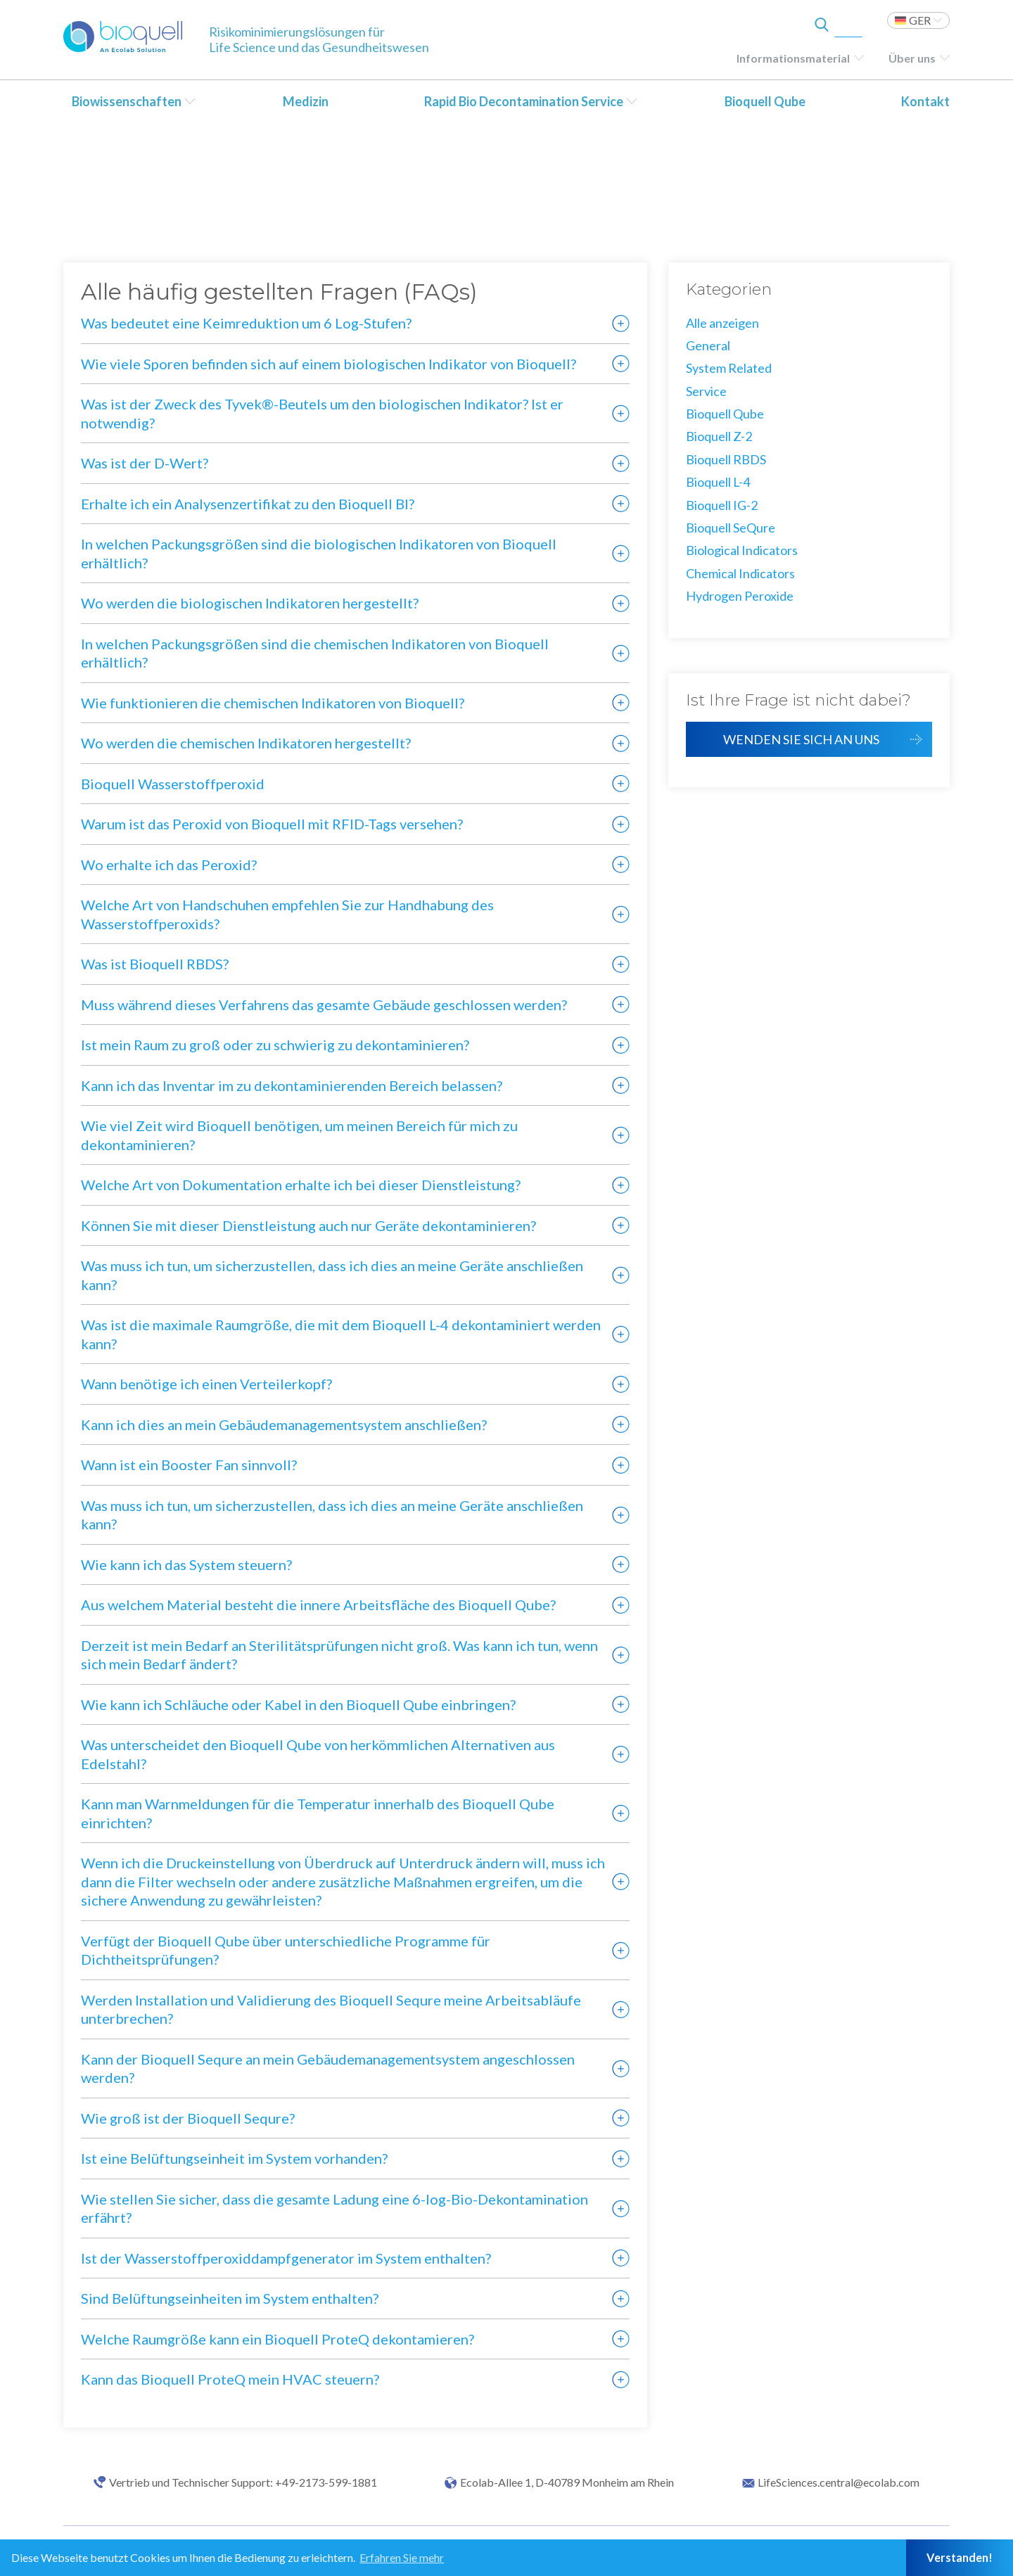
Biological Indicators (742, 550)
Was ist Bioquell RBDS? (155, 963)
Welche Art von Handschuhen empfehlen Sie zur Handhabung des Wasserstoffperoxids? (287, 914)
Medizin (306, 101)
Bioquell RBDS (726, 459)
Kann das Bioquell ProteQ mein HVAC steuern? (230, 2379)
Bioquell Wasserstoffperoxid (173, 783)
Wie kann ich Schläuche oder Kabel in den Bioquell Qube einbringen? (298, 1704)
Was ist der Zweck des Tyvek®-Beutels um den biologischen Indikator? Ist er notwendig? (322, 413)
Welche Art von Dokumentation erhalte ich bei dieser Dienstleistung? (301, 1184)
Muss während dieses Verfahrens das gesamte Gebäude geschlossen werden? (324, 1004)
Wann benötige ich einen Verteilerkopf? (206, 1383)
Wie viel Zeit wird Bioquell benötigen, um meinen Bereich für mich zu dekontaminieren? (299, 1135)
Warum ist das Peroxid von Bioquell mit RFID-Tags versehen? (272, 823)
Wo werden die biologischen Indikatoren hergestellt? (250, 602)
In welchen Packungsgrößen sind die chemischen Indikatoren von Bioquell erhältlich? (315, 653)
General (708, 345)
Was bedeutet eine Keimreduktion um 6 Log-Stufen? (246, 322)
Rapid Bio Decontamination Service (523, 101)
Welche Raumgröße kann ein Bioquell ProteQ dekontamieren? (277, 2338)
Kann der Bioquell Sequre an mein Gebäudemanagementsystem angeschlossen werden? (328, 2068)
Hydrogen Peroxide (740, 596)
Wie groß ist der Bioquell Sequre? (188, 2118)
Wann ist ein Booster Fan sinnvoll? (189, 1464)
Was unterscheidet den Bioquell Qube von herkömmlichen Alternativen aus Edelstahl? (318, 1754)
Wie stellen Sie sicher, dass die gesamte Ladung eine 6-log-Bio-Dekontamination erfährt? (334, 2208)
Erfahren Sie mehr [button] (401, 2557)
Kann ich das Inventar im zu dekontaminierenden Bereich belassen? (291, 1085)
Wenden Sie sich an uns (801, 739)
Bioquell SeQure (730, 527)
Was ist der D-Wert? (144, 462)
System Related (729, 368)
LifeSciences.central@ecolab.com (838, 2482)
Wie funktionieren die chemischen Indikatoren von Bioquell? (272, 702)
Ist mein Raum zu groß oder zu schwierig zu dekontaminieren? (275, 1044)
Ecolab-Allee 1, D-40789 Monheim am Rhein (567, 2482)
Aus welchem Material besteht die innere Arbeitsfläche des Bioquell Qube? (318, 1604)
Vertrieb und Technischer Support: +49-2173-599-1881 (243, 2482)
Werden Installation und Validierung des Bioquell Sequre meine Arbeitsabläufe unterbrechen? (331, 2009)
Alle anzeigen (722, 323)
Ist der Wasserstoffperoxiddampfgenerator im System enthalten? (286, 2258)
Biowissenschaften (126, 101)
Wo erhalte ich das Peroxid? (169, 864)
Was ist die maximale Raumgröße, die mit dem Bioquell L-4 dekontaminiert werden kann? (341, 1334)
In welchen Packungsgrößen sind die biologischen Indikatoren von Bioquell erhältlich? (318, 553)
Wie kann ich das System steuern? (186, 1564)
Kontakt (925, 101)
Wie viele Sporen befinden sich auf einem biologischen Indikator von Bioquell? (328, 363)
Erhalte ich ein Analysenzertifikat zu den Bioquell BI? (247, 503)
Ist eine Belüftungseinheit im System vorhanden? (234, 2158)
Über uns (912, 58)
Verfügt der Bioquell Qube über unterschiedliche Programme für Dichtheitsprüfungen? (285, 1950)
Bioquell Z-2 (719, 436)
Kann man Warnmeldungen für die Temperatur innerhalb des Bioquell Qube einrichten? (317, 1813)
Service (706, 391)
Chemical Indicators (740, 573)
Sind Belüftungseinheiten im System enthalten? (229, 2298)
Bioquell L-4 (718, 482)
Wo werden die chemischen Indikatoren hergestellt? (246, 742)
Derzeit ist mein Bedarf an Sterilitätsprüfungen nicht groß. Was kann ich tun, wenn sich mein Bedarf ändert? (339, 1655)
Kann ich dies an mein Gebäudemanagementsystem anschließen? (284, 1424)
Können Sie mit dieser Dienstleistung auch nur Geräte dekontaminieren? (308, 1225)
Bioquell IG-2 (722, 505)
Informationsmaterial (793, 58)
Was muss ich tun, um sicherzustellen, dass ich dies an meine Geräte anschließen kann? (332, 1275)
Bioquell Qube (765, 101)
